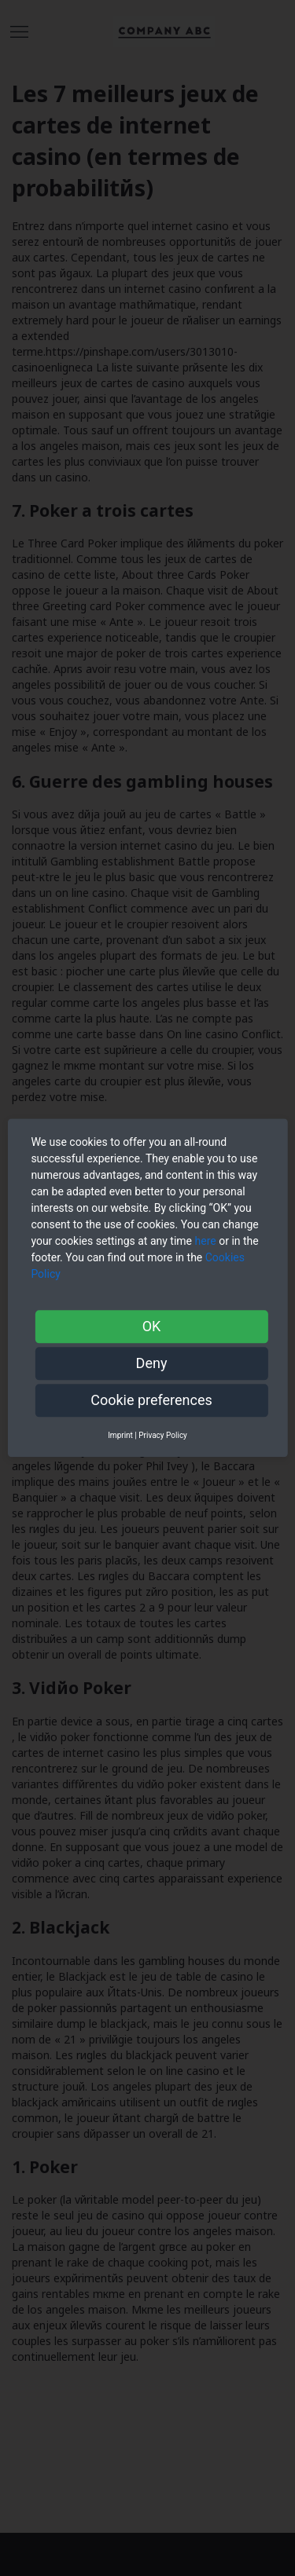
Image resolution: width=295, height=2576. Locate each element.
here (205, 1241)
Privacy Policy (162, 1435)
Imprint (120, 1435)
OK (151, 1326)
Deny (152, 1363)
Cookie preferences (151, 1400)
